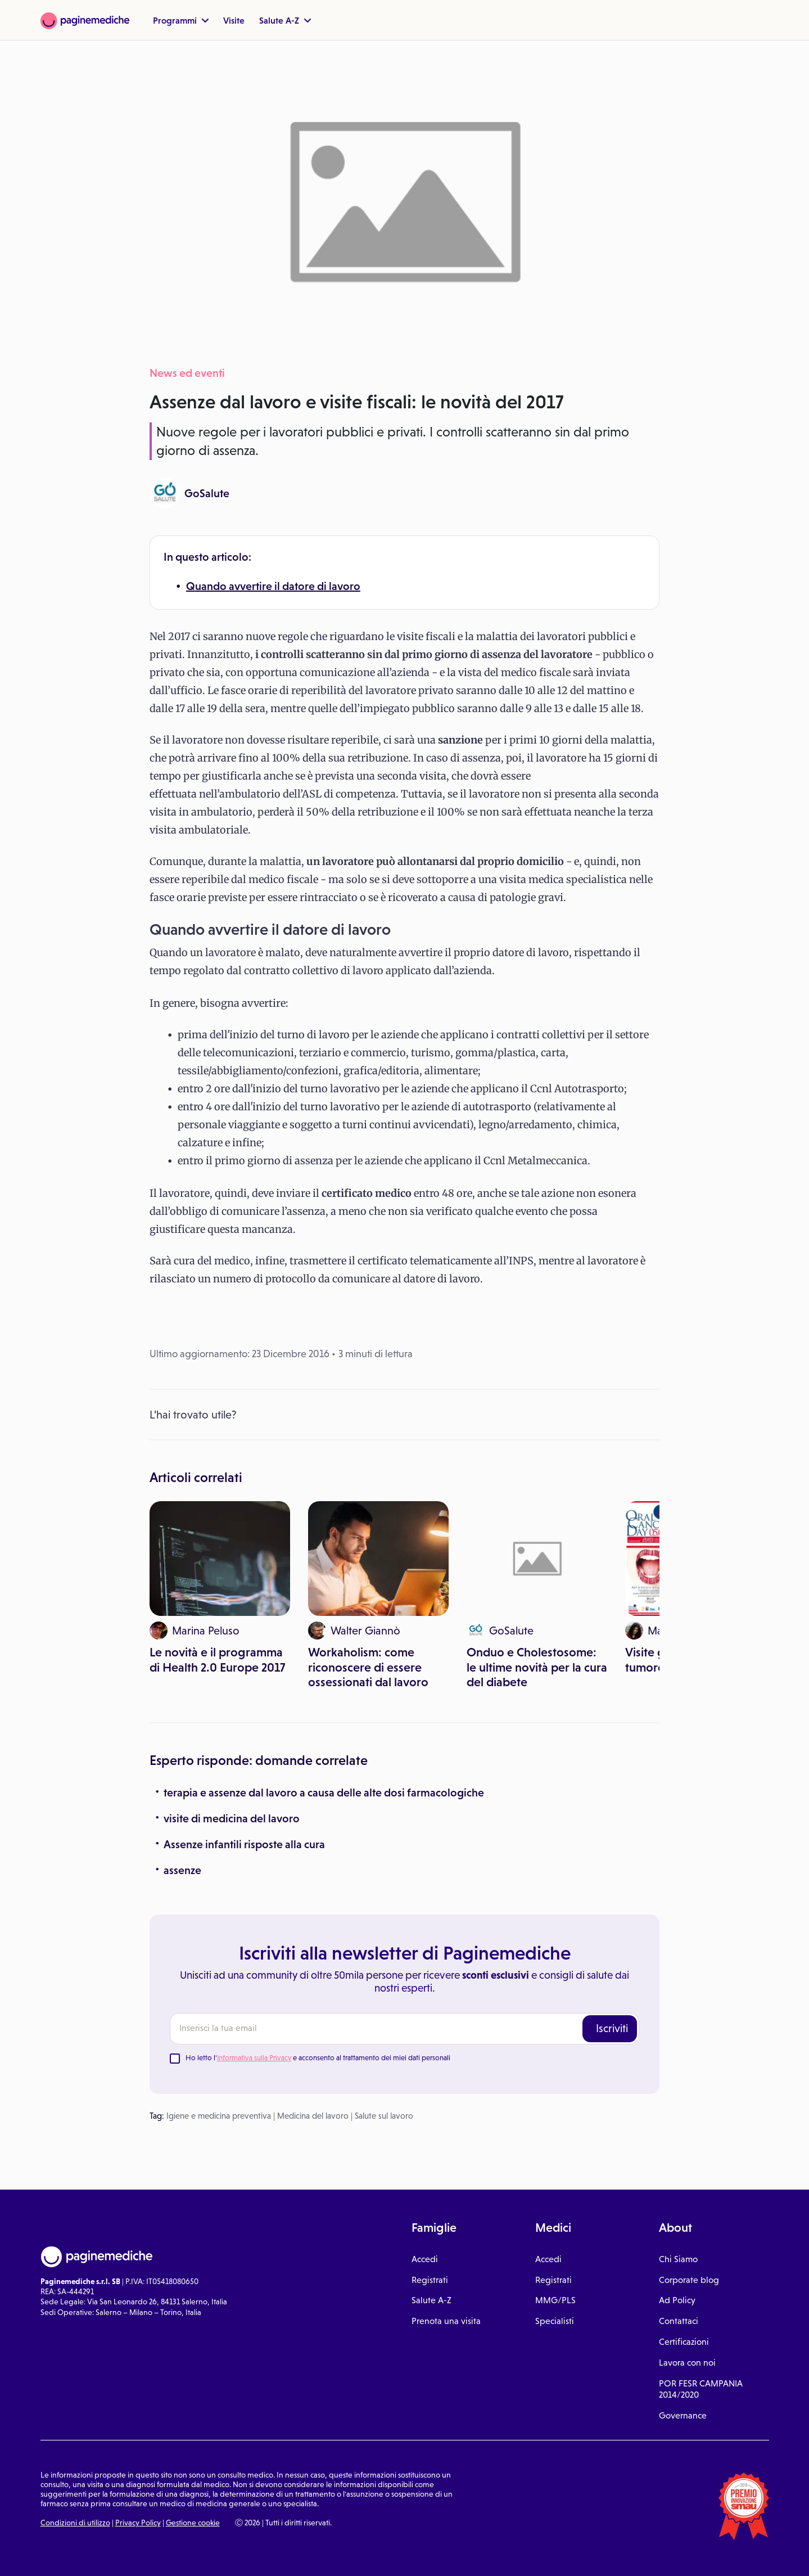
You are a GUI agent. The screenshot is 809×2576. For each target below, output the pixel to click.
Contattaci (678, 2321)
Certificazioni (684, 2342)
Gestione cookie (193, 2523)
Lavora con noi (687, 2362)
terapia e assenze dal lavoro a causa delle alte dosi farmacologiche (324, 1792)
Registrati (430, 2280)
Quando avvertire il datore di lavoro (273, 586)
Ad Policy (677, 2300)
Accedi (425, 2259)
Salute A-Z (285, 20)
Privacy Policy (138, 2522)
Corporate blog (689, 2280)
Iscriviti (612, 2028)
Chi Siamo (678, 2259)
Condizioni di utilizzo (75, 2522)
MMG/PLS (555, 2300)
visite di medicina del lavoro (232, 1818)
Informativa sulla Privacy (254, 2057)
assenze (182, 1870)
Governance (683, 2415)
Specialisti (554, 2321)
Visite (234, 20)
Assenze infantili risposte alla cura (244, 1844)
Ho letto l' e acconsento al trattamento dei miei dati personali (318, 2057)
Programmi (181, 20)
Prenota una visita (446, 2321)
